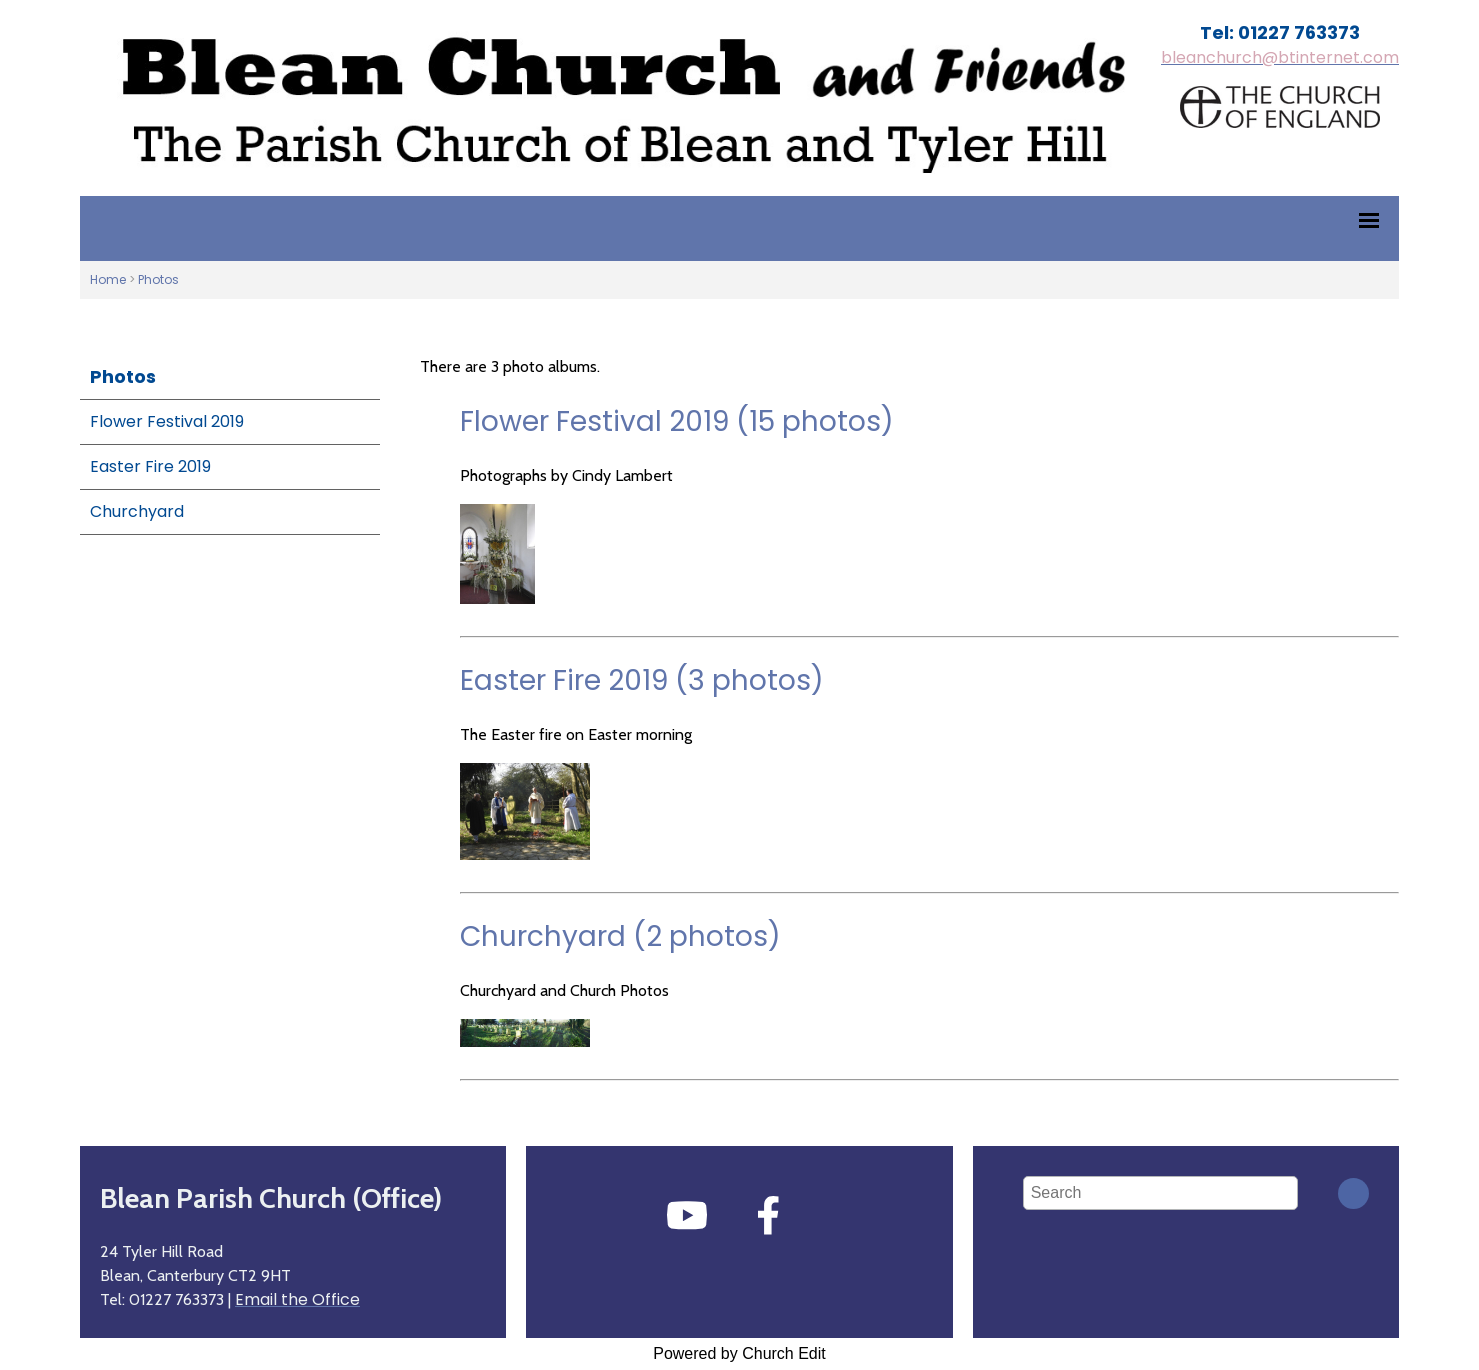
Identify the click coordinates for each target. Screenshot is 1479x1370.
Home (108, 279)
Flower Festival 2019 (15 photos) (677, 421)
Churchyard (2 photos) (620, 936)
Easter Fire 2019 (150, 466)
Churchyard (137, 511)
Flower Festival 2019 (167, 421)
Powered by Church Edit (739, 1353)
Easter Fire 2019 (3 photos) (642, 680)
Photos (158, 279)
